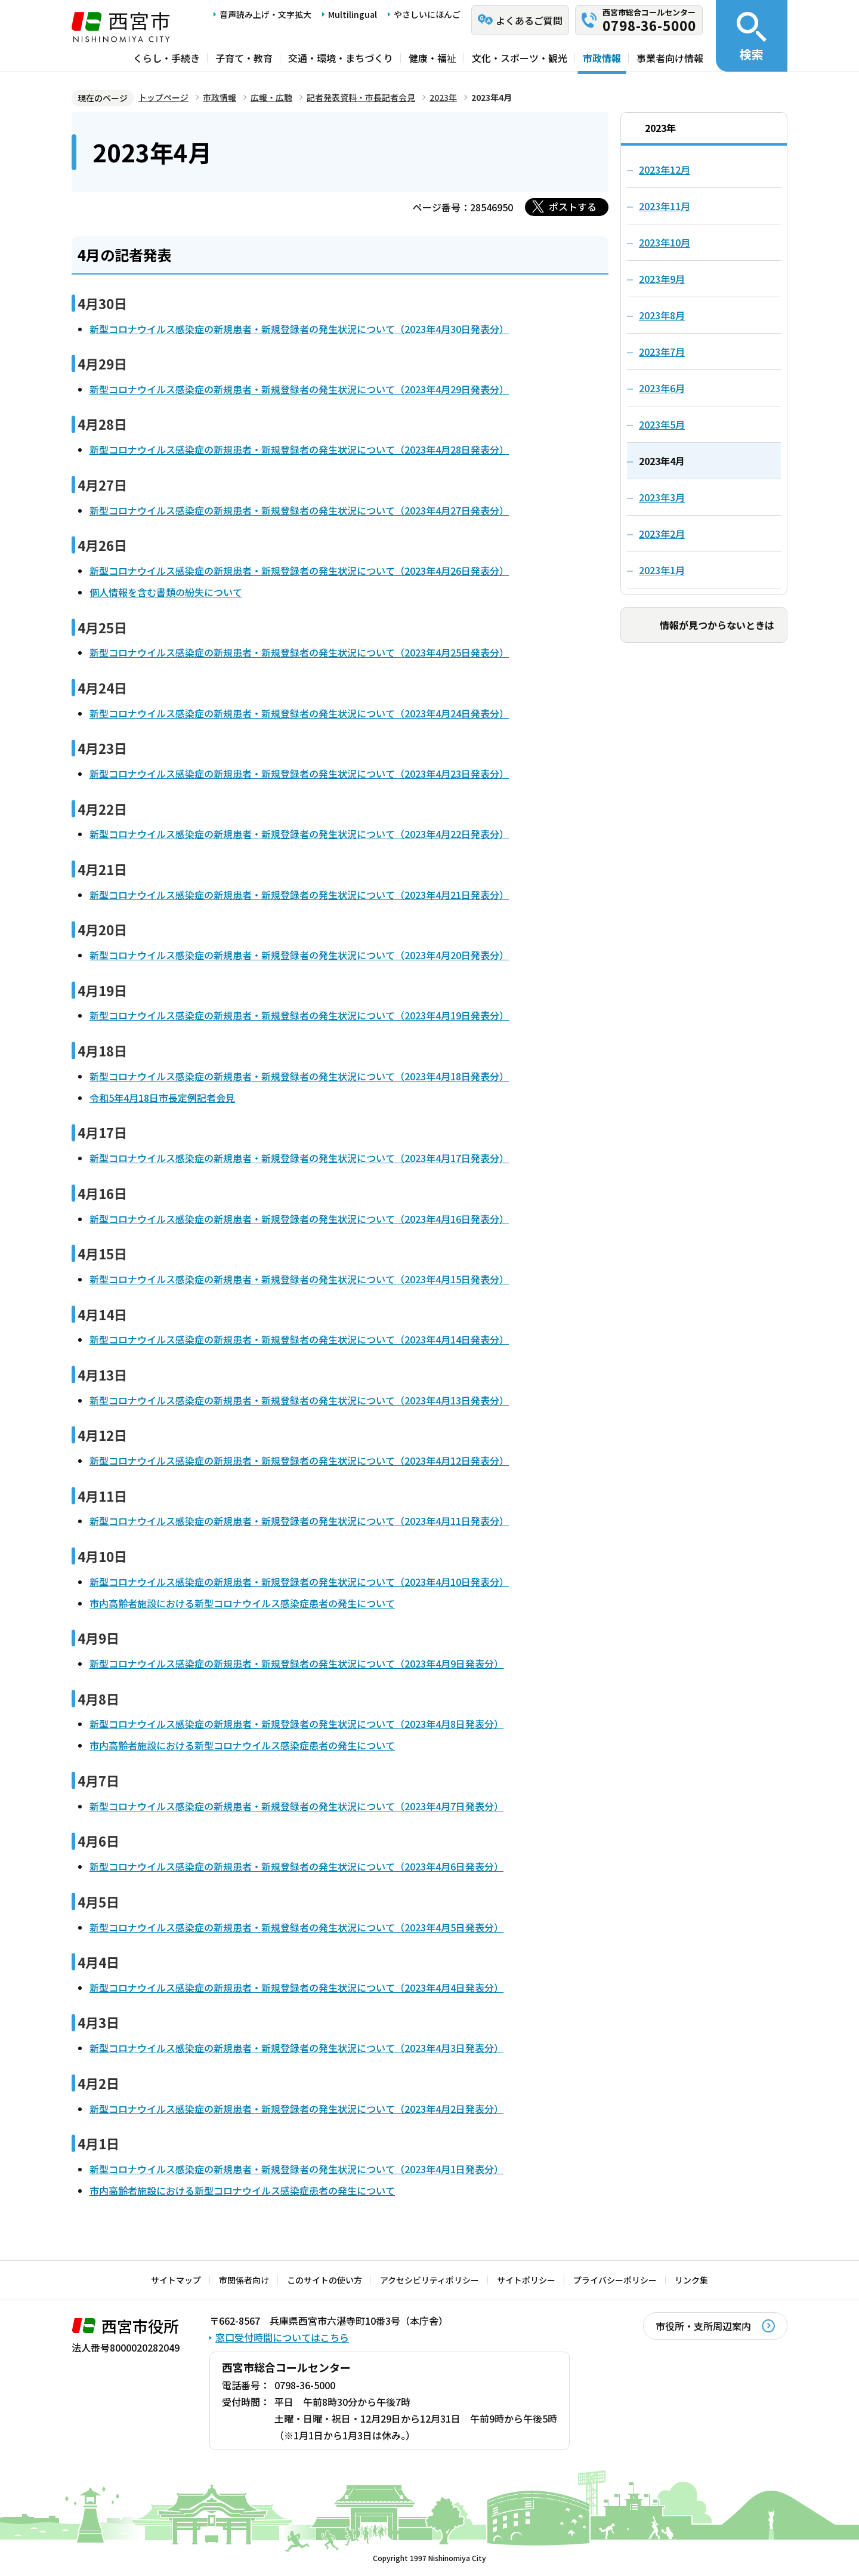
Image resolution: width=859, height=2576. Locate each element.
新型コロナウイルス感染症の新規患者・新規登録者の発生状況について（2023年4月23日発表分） (299, 773)
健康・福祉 (432, 58)
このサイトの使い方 (324, 2280)
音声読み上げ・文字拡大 (265, 14)
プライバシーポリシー (615, 2280)
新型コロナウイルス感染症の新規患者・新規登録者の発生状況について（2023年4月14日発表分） (299, 1339)
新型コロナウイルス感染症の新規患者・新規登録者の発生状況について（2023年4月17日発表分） (299, 1158)
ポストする (573, 206)
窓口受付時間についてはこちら (282, 2337)
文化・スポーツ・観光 (519, 58)
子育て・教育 (244, 58)
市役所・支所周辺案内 (703, 2326)
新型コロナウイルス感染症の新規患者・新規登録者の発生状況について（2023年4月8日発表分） (296, 1724)
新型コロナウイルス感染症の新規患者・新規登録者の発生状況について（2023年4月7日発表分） (296, 1806)
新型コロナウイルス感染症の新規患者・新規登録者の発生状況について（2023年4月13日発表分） (299, 1400)
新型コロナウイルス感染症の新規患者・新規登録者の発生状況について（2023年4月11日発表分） (299, 1521)
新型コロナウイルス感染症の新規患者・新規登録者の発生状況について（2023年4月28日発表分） (299, 449)
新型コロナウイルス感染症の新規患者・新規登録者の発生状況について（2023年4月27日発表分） (299, 510)
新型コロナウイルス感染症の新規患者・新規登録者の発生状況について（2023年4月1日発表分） (296, 2169)
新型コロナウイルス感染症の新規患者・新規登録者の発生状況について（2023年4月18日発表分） (299, 1076)
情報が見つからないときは (717, 625)
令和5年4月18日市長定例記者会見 (162, 1097)
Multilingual (352, 14)
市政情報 (602, 58)
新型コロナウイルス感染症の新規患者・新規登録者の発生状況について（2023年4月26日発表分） (299, 570)
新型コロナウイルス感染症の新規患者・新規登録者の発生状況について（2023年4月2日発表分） (296, 2109)
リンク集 (691, 2280)
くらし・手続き (166, 58)
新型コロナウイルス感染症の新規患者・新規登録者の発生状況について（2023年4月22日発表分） (299, 834)
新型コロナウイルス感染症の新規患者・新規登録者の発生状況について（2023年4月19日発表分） (299, 1015)
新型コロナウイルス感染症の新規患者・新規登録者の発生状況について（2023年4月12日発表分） (299, 1460)
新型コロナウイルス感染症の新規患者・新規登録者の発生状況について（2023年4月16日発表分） (299, 1219)
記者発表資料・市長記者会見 (361, 97)
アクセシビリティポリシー (429, 2280)
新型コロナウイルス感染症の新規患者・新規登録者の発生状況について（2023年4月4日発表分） (296, 1987)
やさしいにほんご (427, 14)
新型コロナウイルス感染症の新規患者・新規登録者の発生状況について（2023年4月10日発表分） (299, 1581)
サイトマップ (176, 2280)
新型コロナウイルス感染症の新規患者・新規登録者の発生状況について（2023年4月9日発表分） (296, 1663)
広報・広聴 (271, 97)
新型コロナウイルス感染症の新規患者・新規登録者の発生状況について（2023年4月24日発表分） (299, 713)
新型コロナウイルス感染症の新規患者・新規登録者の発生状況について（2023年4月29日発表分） (299, 389)
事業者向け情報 (669, 58)
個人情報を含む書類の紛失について (165, 592)
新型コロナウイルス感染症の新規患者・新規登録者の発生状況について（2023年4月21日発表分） (299, 895)
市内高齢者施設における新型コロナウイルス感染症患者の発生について (242, 1603)
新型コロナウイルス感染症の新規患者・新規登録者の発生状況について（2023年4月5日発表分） (296, 1927)
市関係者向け (244, 2280)
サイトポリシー (526, 2280)
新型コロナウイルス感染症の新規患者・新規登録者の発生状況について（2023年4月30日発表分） (299, 329)
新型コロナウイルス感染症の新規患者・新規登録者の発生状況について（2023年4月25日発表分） (299, 652)
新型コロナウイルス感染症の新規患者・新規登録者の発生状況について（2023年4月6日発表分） (296, 1866)
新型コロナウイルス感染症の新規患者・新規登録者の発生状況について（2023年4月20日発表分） (299, 955)
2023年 (443, 97)
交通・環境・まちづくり (340, 58)
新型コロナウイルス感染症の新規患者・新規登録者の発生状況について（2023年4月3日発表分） (296, 2048)
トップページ (163, 97)
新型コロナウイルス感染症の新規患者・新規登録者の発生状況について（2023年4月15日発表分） (299, 1279)
